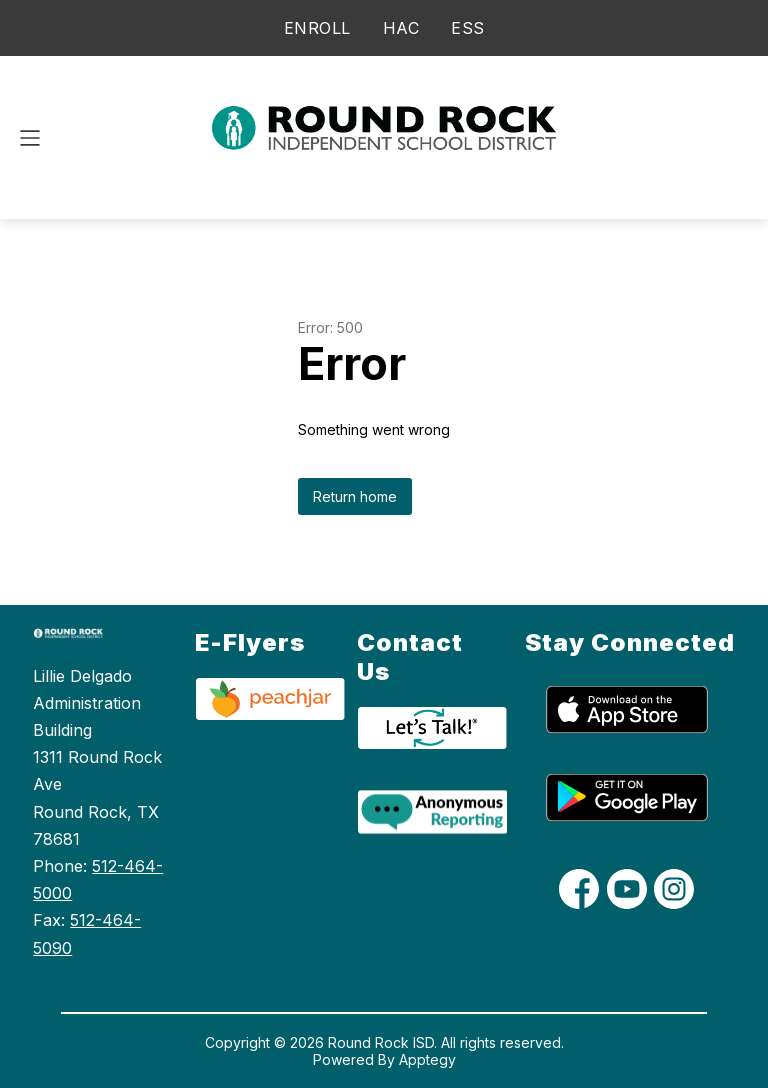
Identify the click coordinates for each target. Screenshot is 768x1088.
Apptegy (427, 1059)
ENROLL (317, 28)
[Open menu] (30, 138)
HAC (401, 28)
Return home (355, 496)
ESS (468, 28)
